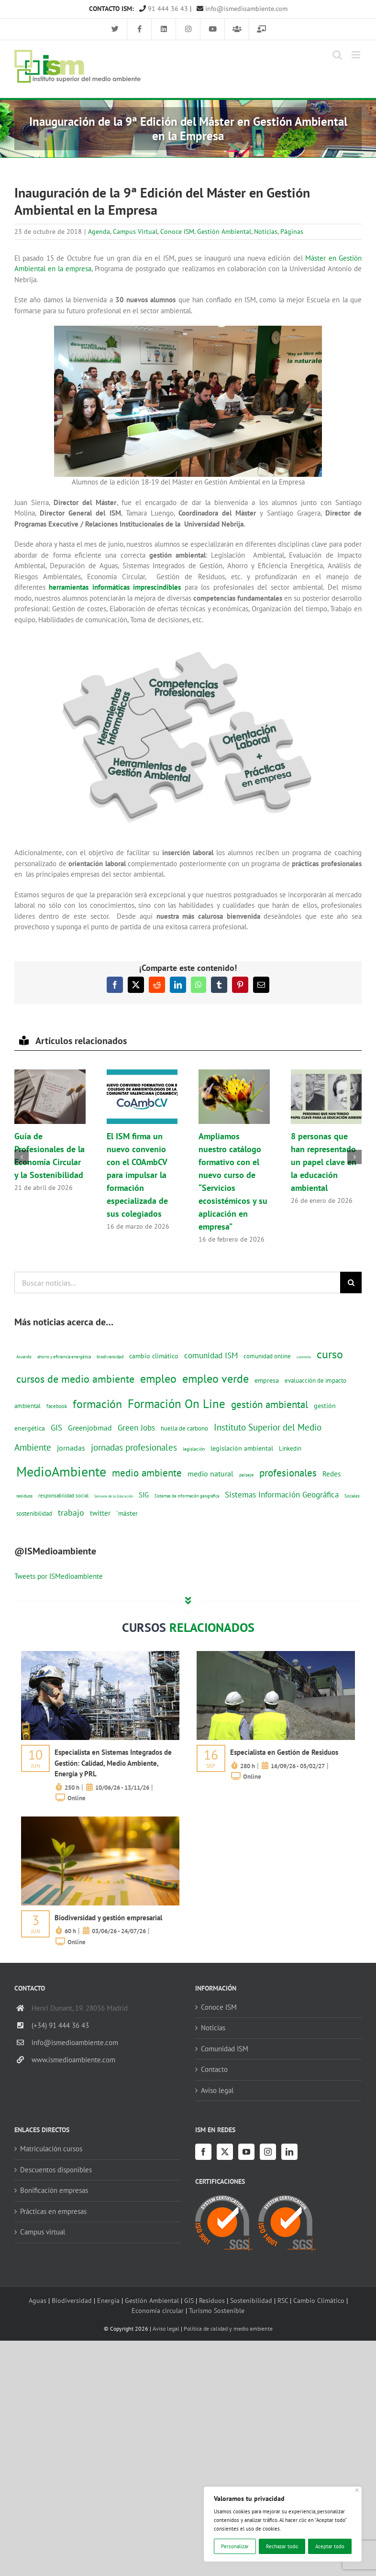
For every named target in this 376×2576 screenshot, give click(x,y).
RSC (282, 2300)
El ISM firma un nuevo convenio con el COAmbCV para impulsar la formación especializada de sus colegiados (137, 1175)
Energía (108, 2300)
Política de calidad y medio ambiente (228, 2328)
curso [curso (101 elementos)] (330, 1354)
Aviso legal (217, 2090)
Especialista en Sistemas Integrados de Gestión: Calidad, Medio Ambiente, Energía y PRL (113, 1763)
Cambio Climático (318, 2300)
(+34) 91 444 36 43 (60, 2025)
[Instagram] (268, 2152)
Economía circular (158, 2310)
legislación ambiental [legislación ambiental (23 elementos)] (241, 1448)
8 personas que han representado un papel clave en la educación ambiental (323, 1162)
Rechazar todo (282, 2546)
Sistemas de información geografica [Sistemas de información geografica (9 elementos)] (187, 1495)
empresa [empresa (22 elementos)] (266, 1380)
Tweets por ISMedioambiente (58, 1576)
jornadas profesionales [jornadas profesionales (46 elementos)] (134, 1447)
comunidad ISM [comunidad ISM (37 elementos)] (211, 1355)
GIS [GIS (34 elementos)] (56, 1427)
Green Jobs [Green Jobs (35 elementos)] (136, 1427)
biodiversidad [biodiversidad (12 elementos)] (110, 1356)
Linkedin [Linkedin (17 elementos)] (290, 1448)
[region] (283, 2524)
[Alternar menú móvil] (357, 55)
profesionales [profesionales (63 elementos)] (288, 1472)
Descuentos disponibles (56, 2169)
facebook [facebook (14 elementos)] (56, 1405)
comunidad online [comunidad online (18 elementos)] (267, 1356)
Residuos (212, 2300)
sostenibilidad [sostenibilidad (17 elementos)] (34, 1513)
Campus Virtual (135, 231)
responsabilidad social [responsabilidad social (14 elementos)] (63, 1495)
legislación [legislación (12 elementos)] (194, 1448)
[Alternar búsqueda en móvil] (337, 55)
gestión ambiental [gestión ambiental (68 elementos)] (269, 1404)
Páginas (291, 231)
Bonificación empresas (54, 2190)
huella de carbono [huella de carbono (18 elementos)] (184, 1428)
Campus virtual (42, 2231)
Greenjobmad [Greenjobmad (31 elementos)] (90, 1427)
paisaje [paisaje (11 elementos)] (246, 1475)
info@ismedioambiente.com (242, 8)
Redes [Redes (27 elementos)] (331, 1473)
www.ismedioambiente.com (73, 2059)
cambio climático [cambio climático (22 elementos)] (153, 1356)
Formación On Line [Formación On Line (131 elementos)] (176, 1403)
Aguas (37, 2300)
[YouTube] (246, 2152)
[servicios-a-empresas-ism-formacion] (100, 1654)
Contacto (214, 2069)
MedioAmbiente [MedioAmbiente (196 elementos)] (61, 1471)
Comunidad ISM (224, 2048)
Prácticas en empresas (53, 2211)
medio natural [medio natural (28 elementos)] (210, 1473)
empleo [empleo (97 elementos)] (158, 1378)
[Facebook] (203, 2152)
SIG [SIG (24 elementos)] (144, 1494)
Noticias (265, 231)
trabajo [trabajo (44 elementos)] (71, 1512)
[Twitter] (225, 2152)
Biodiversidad (72, 2300)
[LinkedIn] (289, 2152)
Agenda (99, 231)
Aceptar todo (329, 2546)
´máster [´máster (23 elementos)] (127, 1513)
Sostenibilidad (251, 2300)
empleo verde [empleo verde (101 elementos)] (215, 1378)
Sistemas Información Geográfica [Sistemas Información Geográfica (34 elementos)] (282, 1494)
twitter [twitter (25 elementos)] (100, 1513)
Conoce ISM (177, 231)
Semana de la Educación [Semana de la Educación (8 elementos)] (113, 1496)
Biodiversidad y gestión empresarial (108, 1917)
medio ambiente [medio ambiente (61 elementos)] (147, 1472)
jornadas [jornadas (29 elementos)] (71, 1448)
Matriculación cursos (51, 2148)
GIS (189, 2300)
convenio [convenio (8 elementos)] (304, 1356)
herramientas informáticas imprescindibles (115, 587)
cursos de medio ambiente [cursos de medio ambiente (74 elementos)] (75, 1379)
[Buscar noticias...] (177, 1282)
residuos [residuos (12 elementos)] (24, 1495)
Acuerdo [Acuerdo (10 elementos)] (24, 1357)
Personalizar (235, 2546)
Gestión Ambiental (224, 231)
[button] (21, 1157)
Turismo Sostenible (216, 2310)
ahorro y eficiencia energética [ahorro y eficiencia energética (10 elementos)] (64, 1357)
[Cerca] (357, 2490)
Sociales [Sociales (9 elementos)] (352, 1495)
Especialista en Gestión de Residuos (284, 1752)
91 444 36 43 (163, 8)
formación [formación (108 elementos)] (97, 1403)
